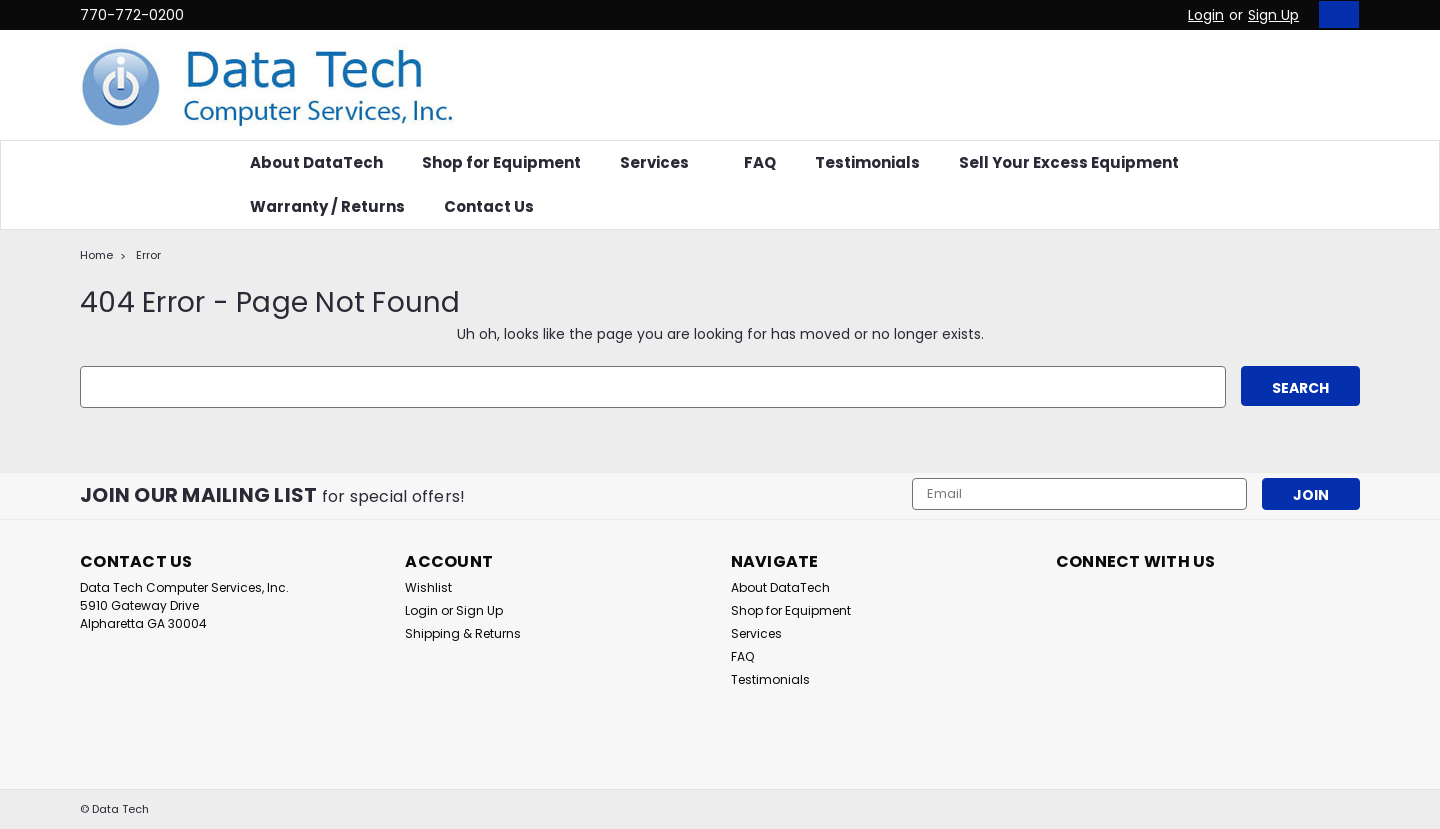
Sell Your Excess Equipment (1069, 162)
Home (96, 255)
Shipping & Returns (463, 633)
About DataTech (316, 162)
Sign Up (1273, 15)
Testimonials (867, 162)
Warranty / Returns (327, 206)
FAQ (760, 162)
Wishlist (428, 587)
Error (148, 255)
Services (662, 162)
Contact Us (489, 206)
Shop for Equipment (501, 162)
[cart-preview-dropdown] (1334, 14)
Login (1206, 15)
